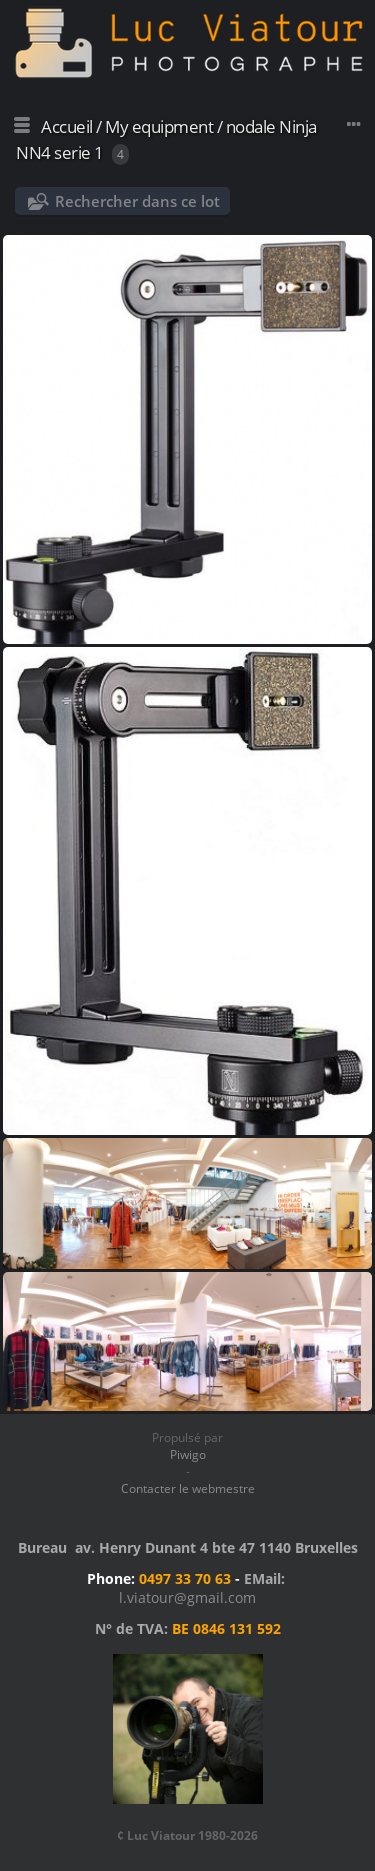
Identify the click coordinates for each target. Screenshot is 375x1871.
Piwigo (188, 1454)
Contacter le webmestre (188, 1488)
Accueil (67, 126)
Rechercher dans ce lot (137, 201)
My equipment (159, 126)
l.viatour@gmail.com (187, 1597)
